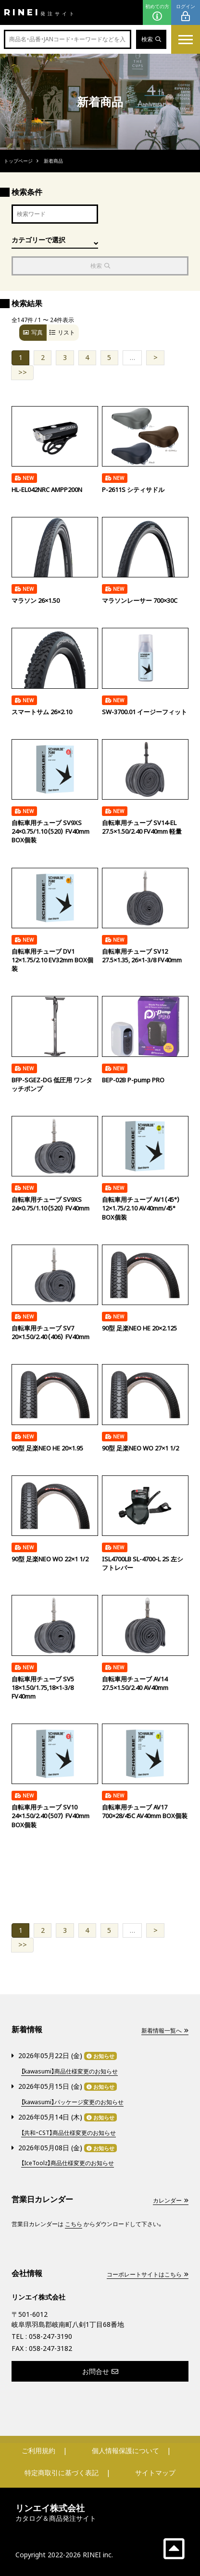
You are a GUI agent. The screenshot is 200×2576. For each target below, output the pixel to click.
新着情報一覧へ (164, 2030)
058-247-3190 (50, 2336)
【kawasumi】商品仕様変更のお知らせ (69, 2071)
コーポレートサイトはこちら (147, 2274)
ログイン (185, 13)
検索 (151, 39)
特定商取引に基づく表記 (62, 2472)
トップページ (18, 160)
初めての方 (157, 13)
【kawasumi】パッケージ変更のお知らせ (72, 2102)
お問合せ (100, 2371)
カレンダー (170, 2200)
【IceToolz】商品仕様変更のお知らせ (67, 2163)
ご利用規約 (38, 2450)
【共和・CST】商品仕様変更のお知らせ (68, 2133)
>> (22, 372)
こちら (73, 2224)
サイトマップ (155, 2472)
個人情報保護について (125, 2450)
